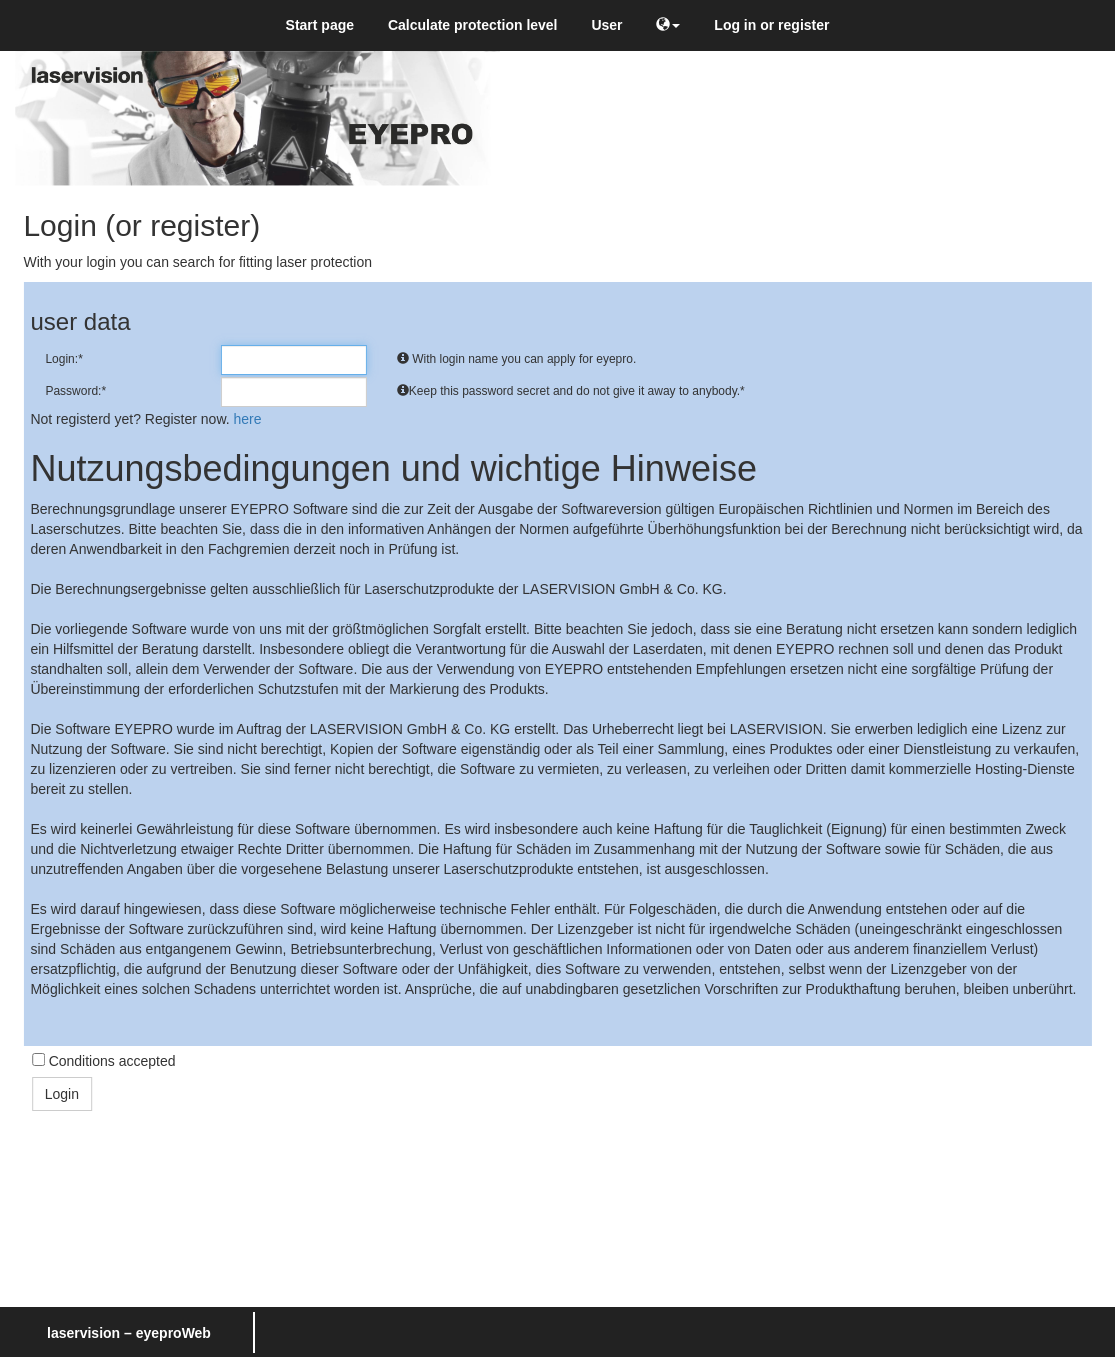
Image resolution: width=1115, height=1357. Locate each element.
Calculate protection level (473, 25)
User (606, 25)
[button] (668, 25)
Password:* (75, 391)
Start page (320, 25)
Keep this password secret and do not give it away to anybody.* (571, 391)
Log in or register (771, 25)
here (248, 419)
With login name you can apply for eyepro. (516, 359)
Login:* (63, 359)
